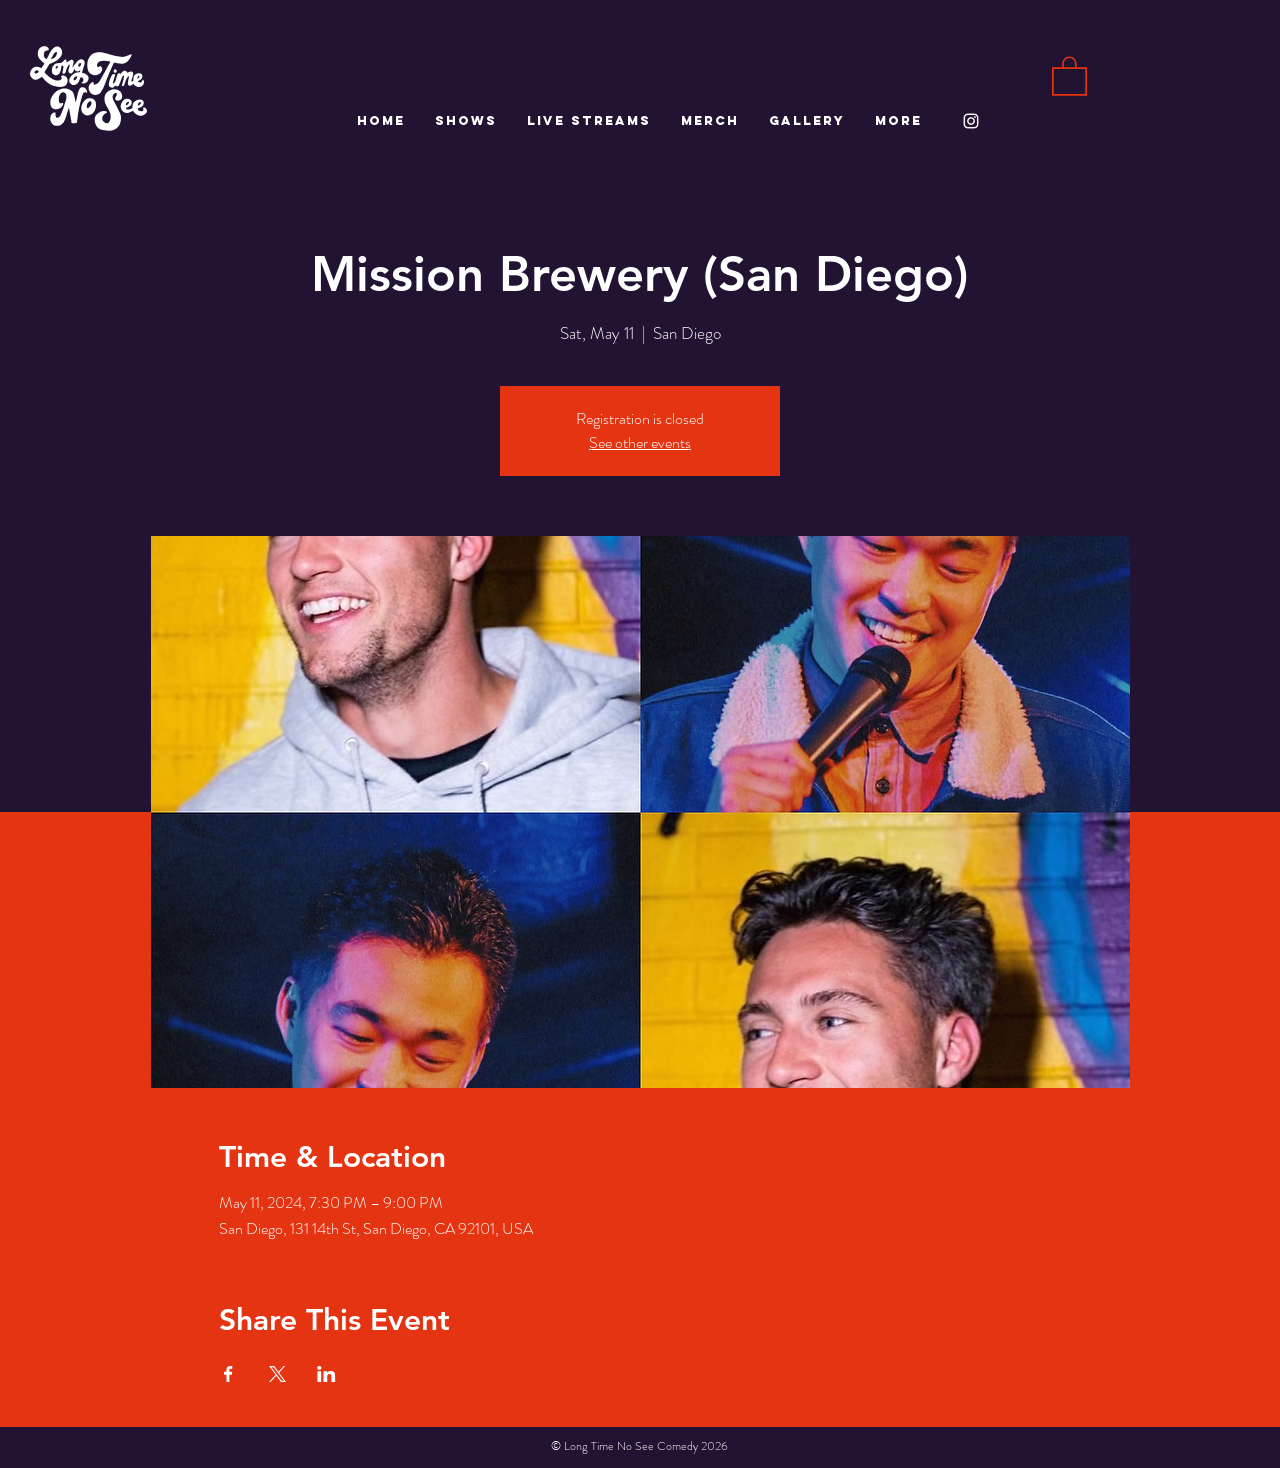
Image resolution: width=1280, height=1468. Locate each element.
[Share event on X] (277, 1374)
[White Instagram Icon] (971, 121)
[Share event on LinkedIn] (326, 1374)
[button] (1069, 75)
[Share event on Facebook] (228, 1374)
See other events (640, 442)
